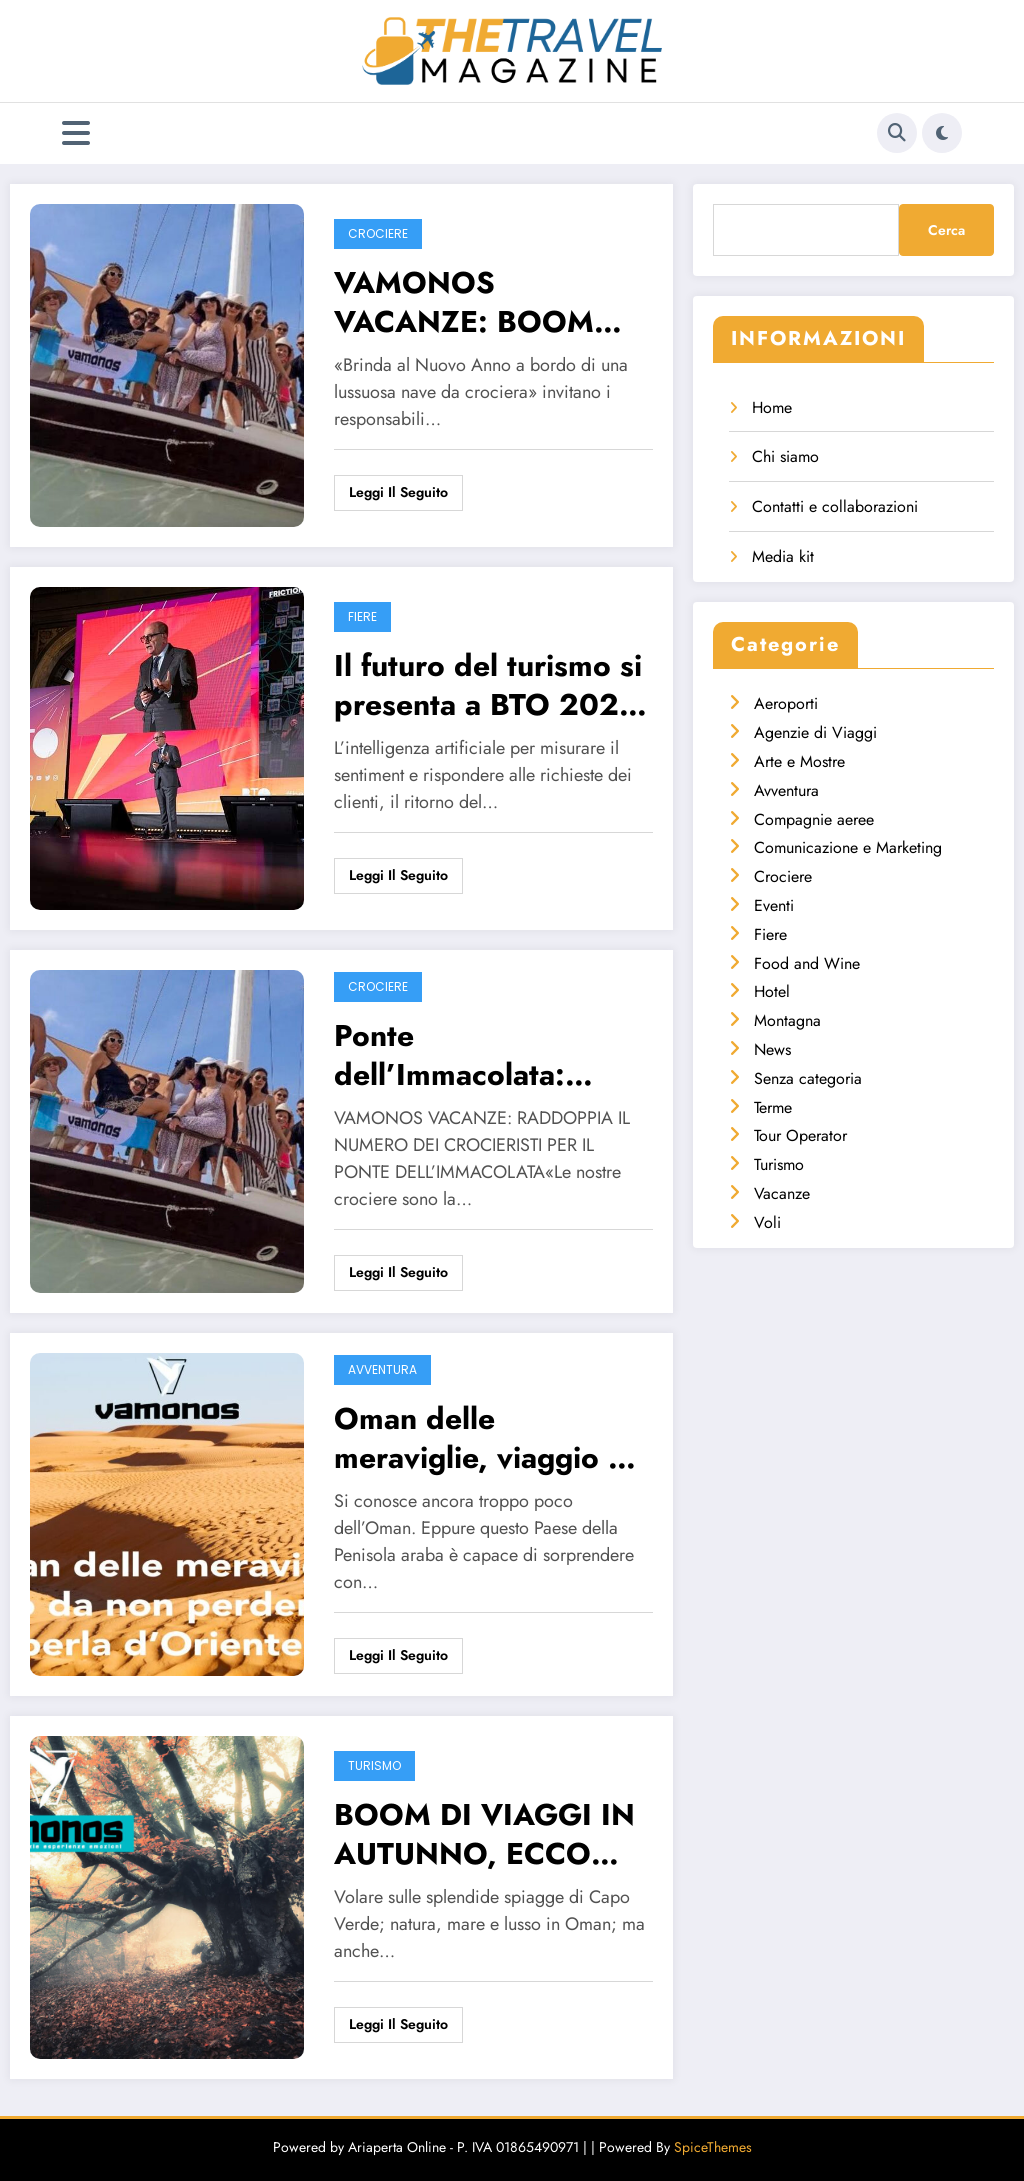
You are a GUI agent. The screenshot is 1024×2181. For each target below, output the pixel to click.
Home (772, 407)
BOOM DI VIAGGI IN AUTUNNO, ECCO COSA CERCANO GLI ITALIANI (486, 1834)
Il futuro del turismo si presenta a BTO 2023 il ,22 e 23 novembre (488, 685)
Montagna (787, 1020)
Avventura (382, 1369)
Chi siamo (785, 456)
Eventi (774, 905)
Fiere (362, 616)
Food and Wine (807, 963)
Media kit (783, 556)
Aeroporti (786, 703)
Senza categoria (808, 1078)
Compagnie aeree (814, 819)
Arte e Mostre (799, 761)
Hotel (772, 991)
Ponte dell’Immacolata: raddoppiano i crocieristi (449, 1055)
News (772, 1049)
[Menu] (76, 133)
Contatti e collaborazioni (835, 506)
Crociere (378, 233)
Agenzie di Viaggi (815, 732)
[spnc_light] (942, 133)
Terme (773, 1107)
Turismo (374, 1765)
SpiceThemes (713, 2147)
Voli (767, 1222)
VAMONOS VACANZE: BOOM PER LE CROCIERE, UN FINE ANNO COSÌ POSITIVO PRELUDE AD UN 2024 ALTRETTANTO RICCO (491, 302)
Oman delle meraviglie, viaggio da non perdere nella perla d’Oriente (488, 1438)
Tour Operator (800, 1135)
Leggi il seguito (398, 492)
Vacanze (782, 1193)
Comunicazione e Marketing (848, 847)
